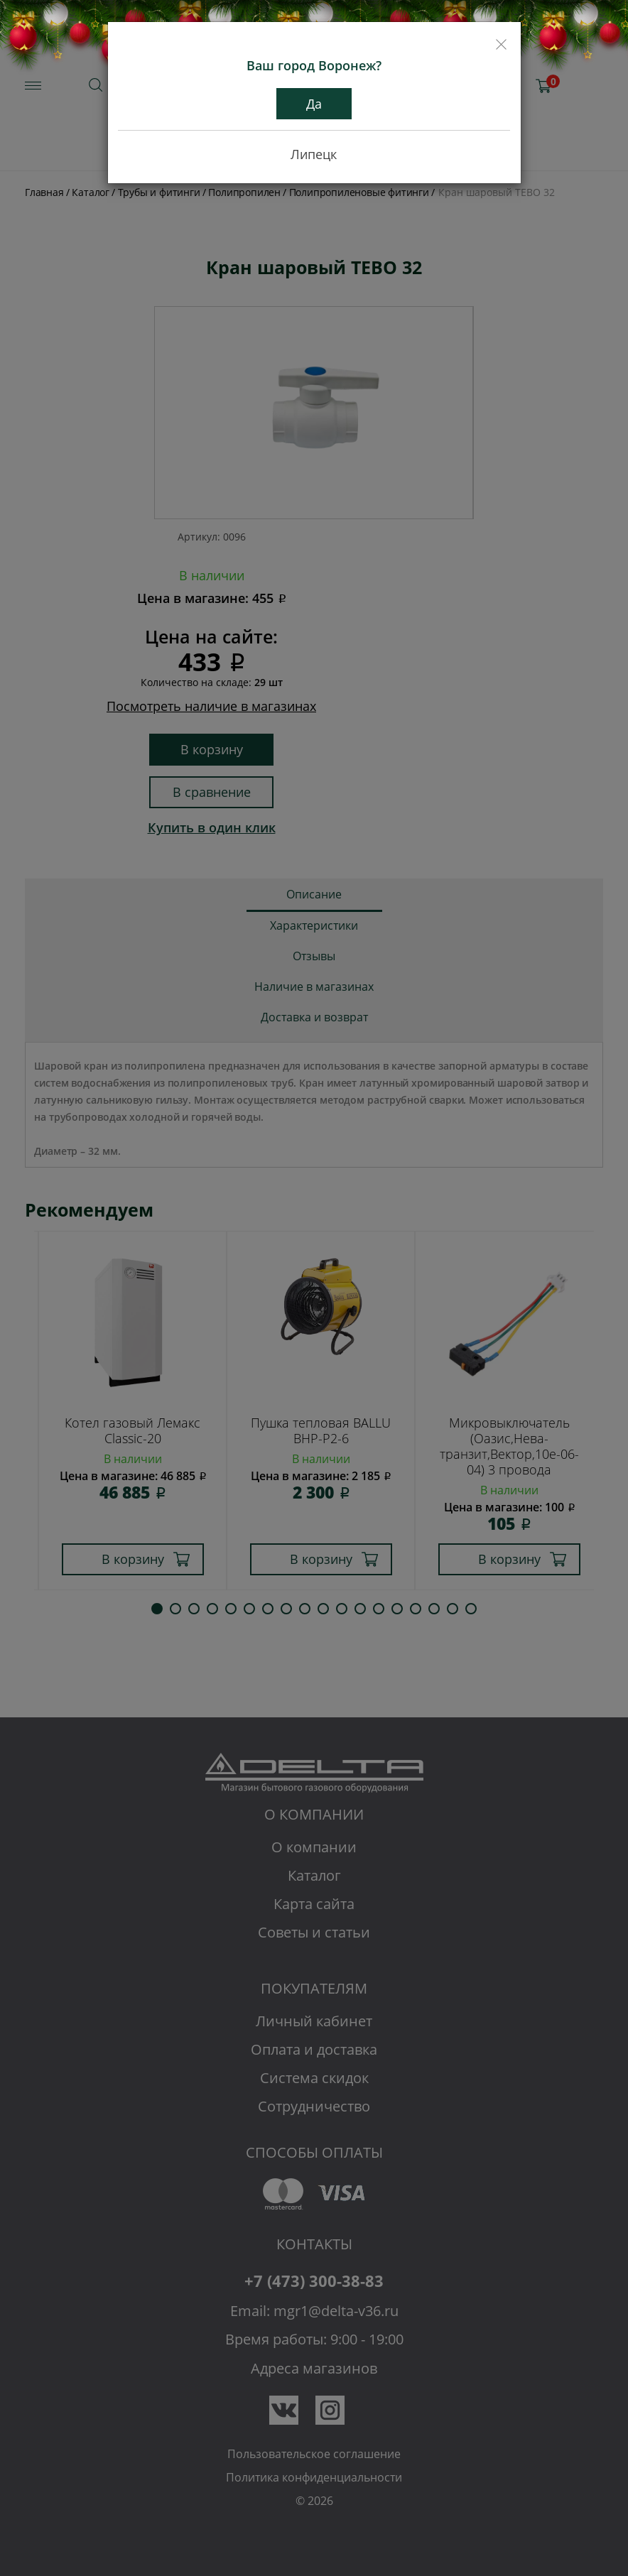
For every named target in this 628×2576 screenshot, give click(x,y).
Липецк (314, 154)
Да (314, 103)
